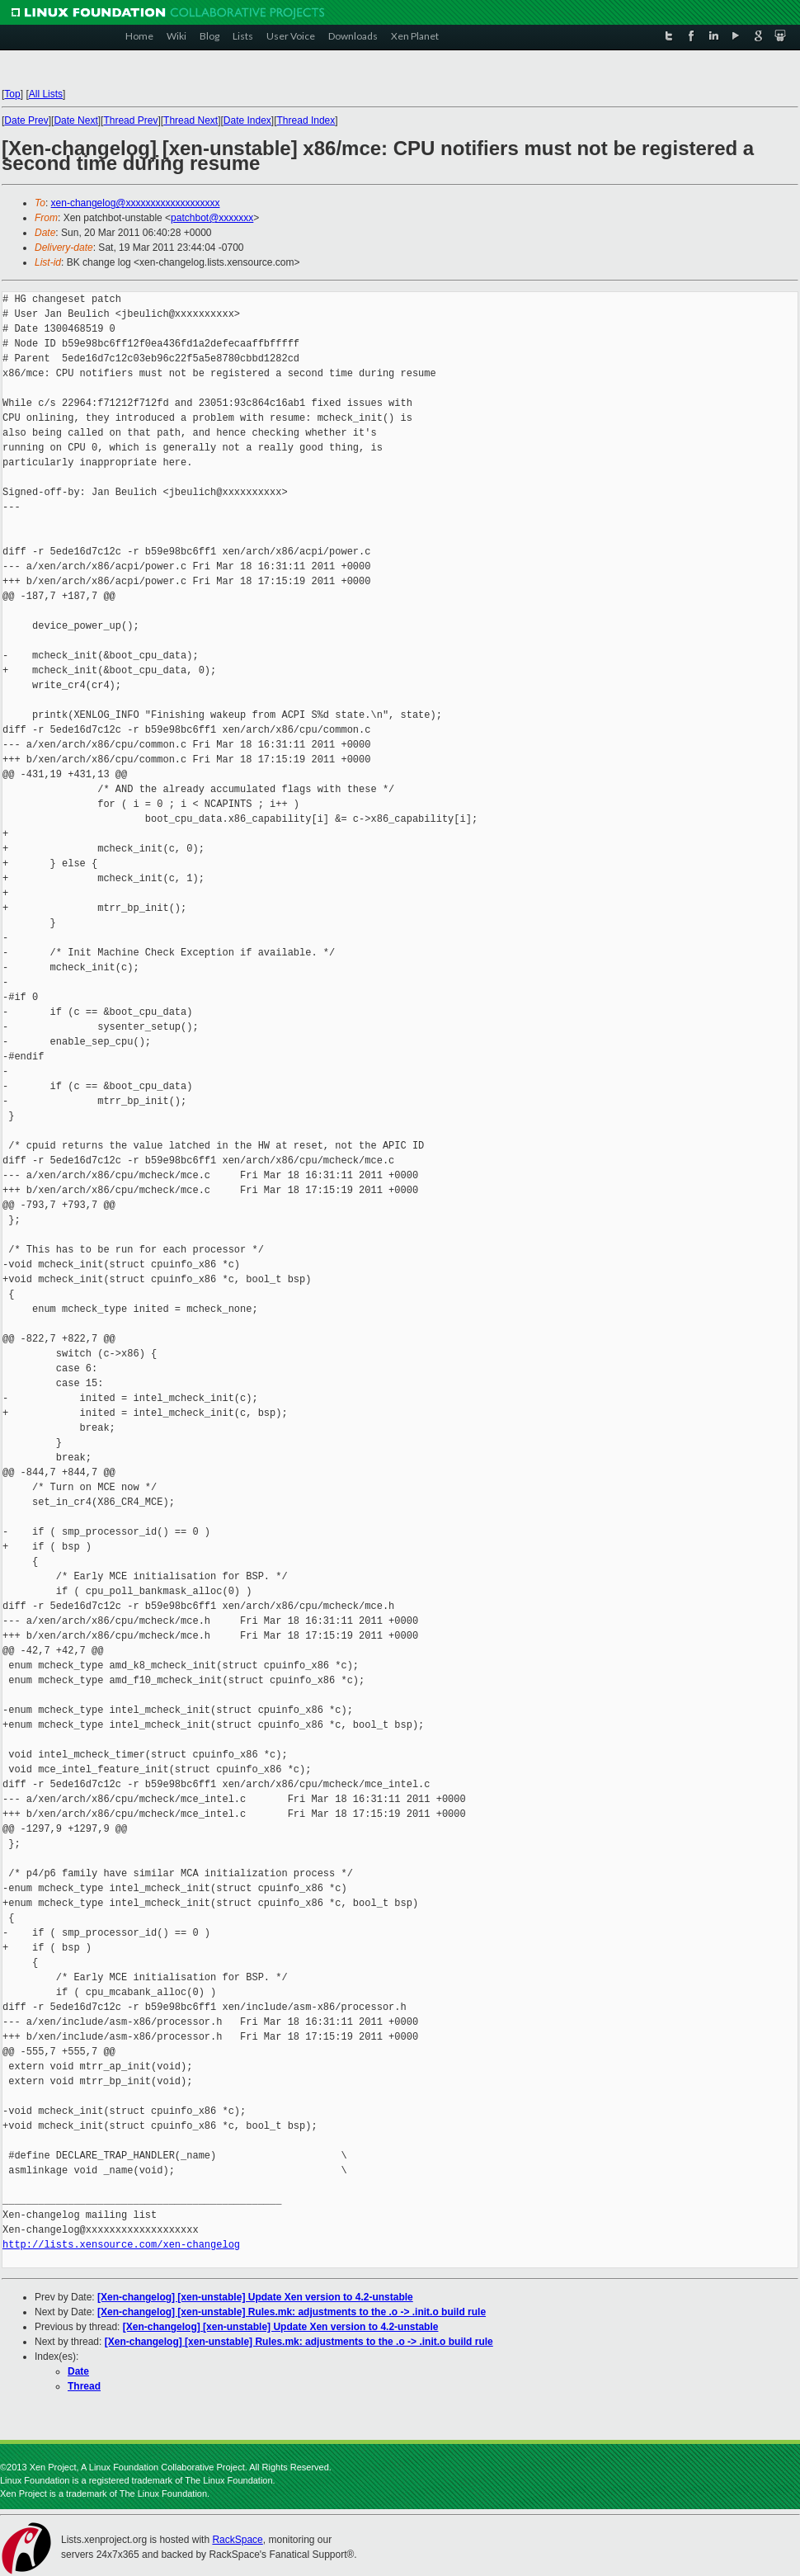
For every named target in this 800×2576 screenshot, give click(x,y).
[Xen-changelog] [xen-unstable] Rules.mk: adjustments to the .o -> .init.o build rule (291, 2312)
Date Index (247, 120)
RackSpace (237, 2539)
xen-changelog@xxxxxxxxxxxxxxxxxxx (135, 203)
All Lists (46, 94)
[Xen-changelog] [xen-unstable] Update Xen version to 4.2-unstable (255, 2297)
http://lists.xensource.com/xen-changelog (121, 2245)
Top (12, 94)
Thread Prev (130, 120)
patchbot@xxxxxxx (212, 218)
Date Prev (26, 120)
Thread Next (190, 120)
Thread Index (306, 120)
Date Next (75, 120)
